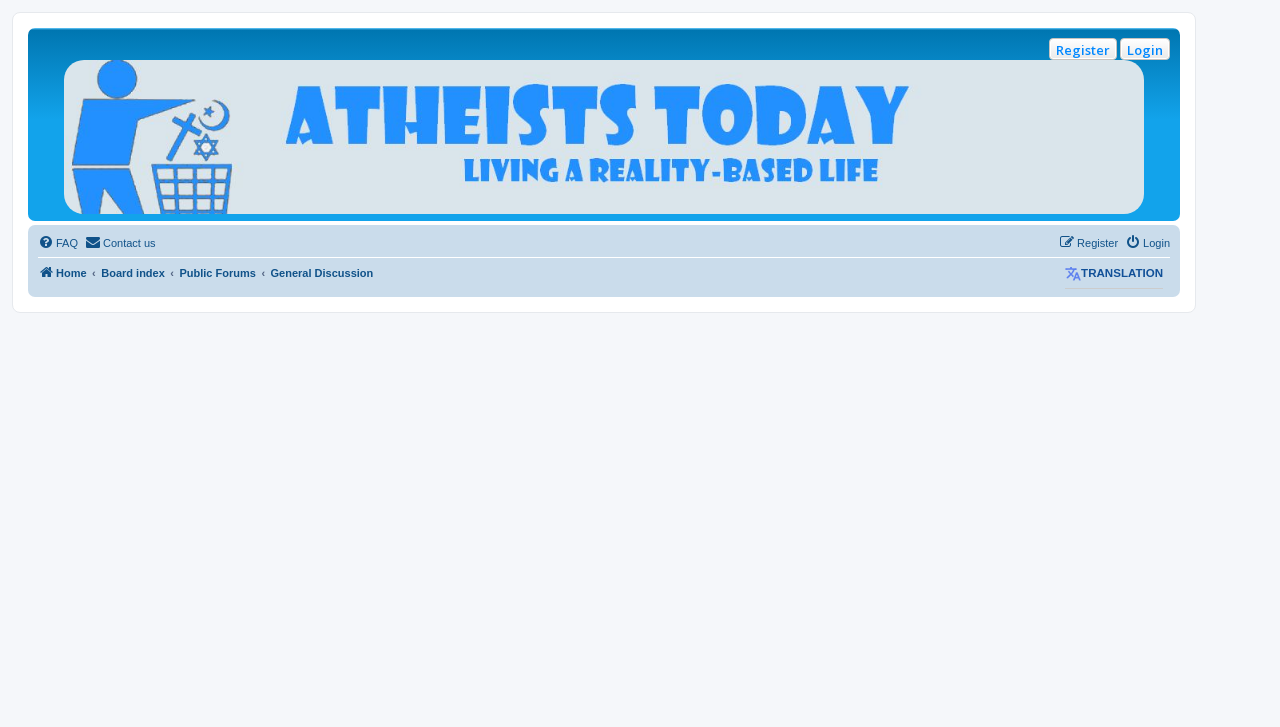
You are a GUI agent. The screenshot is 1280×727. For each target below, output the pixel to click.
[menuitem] (58, 243)
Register (1083, 50)
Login (1145, 50)
